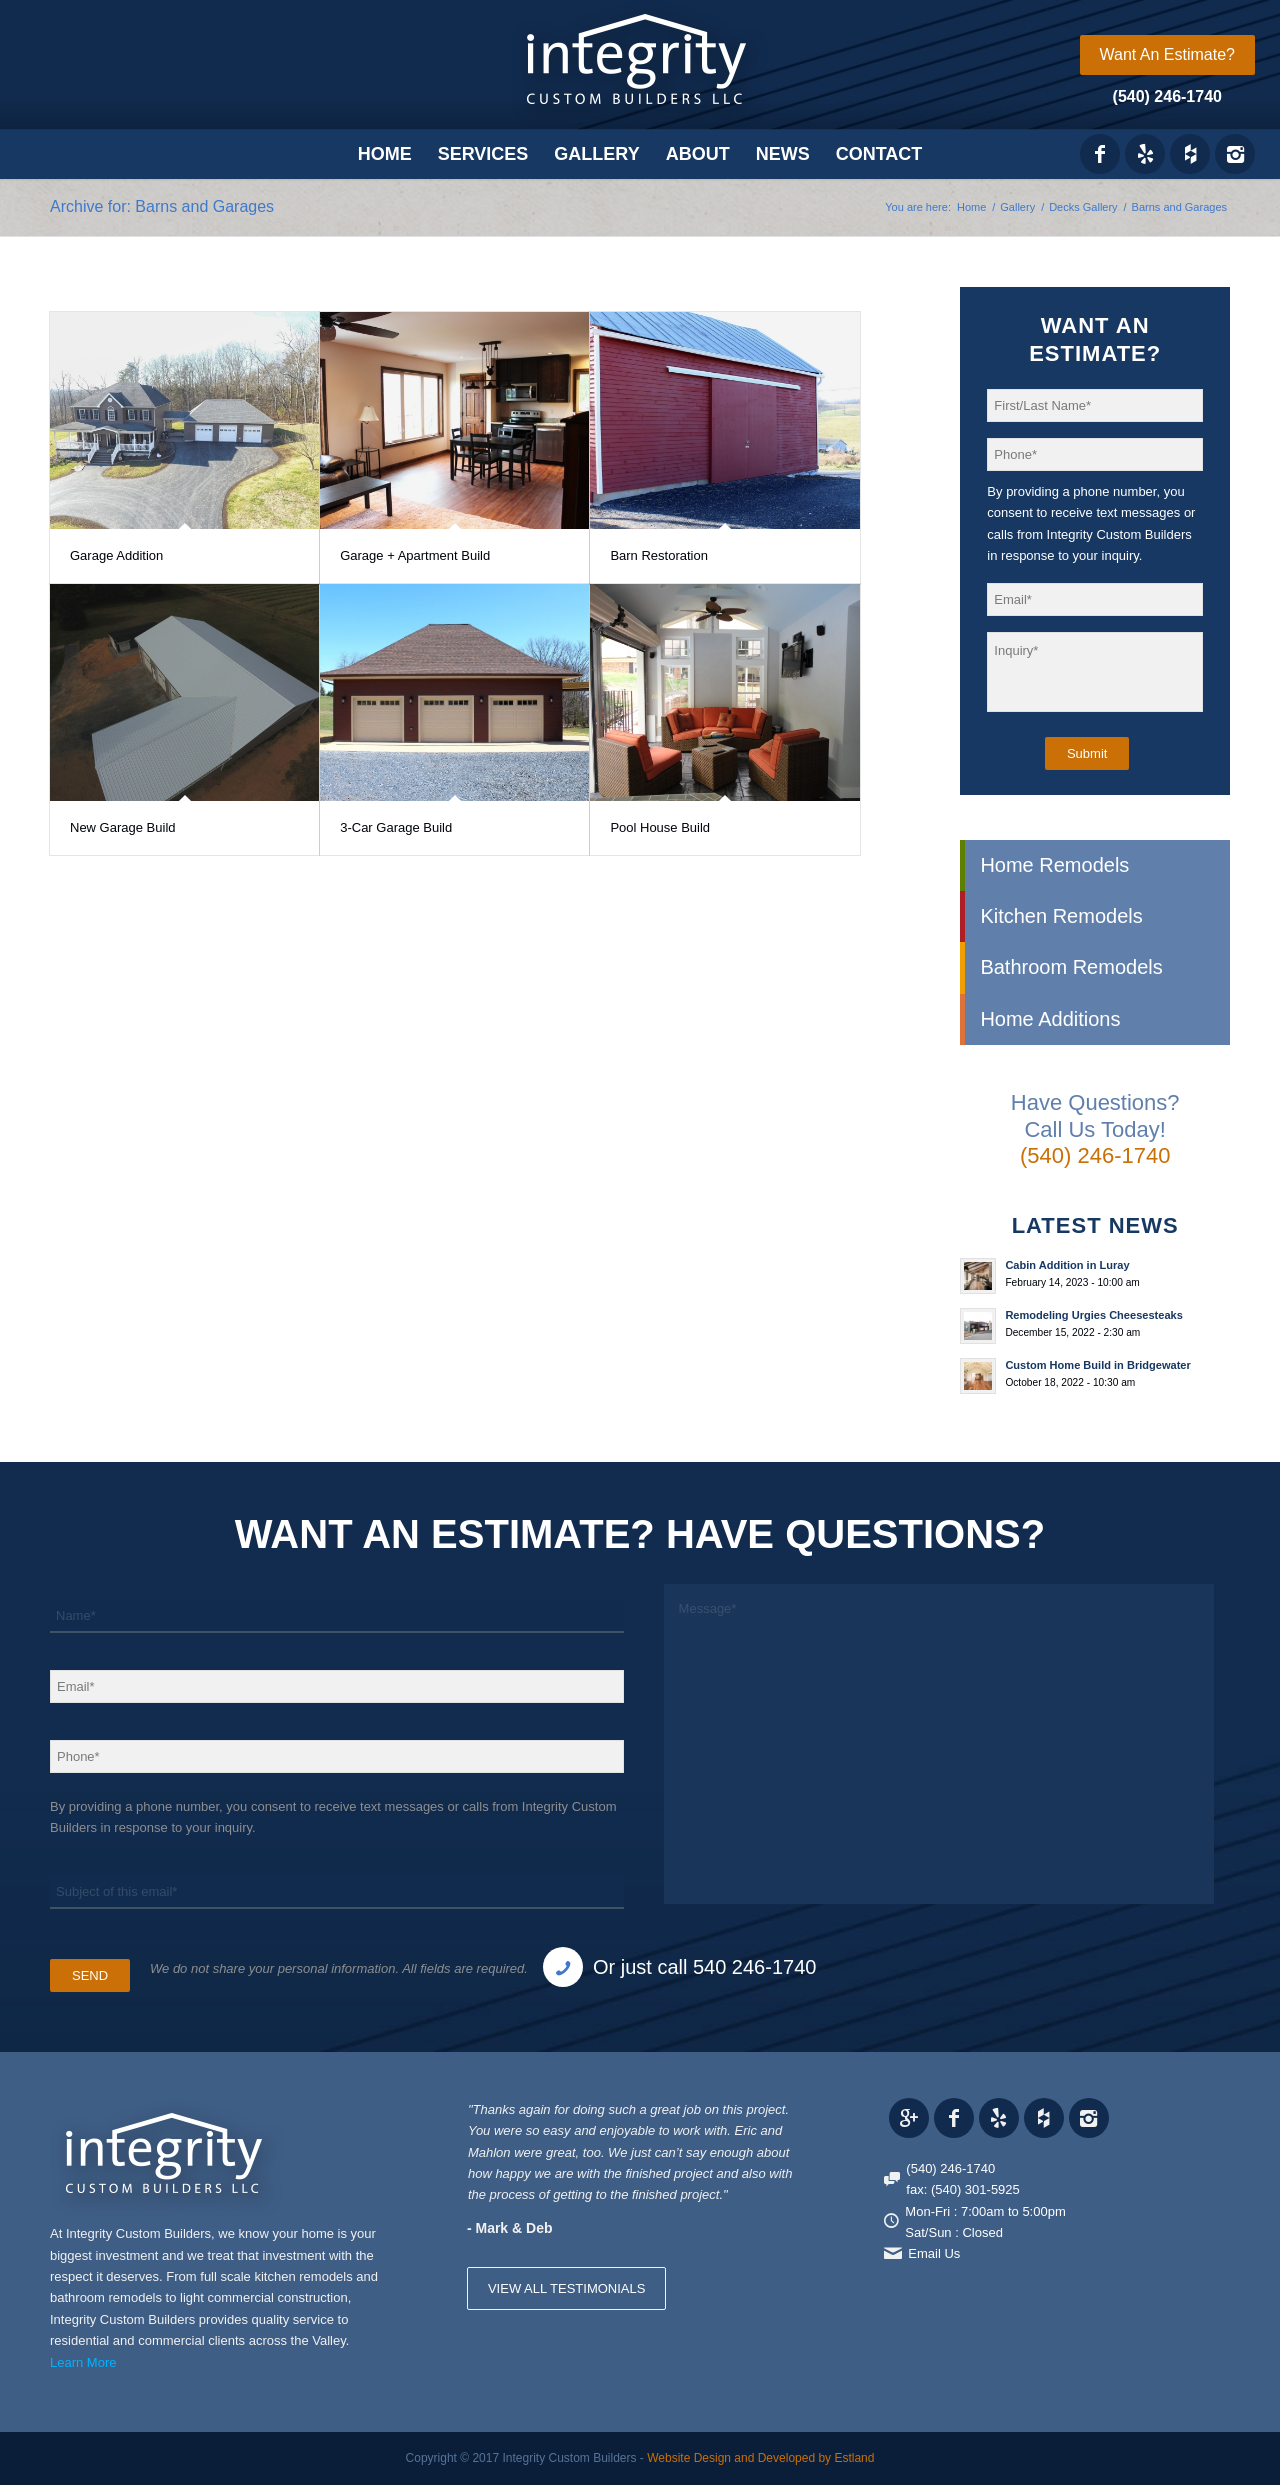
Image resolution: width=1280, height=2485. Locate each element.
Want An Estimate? (1167, 54)
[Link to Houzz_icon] (1190, 154)
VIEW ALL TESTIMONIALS (567, 2288)
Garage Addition (116, 555)
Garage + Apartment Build (415, 555)
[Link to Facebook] (1100, 154)
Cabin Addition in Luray (1067, 1265)
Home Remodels (1054, 865)
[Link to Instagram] (1235, 154)
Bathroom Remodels (1071, 967)
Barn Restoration (659, 555)
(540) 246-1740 (1167, 96)
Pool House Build (660, 827)
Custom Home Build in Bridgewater (1097, 1365)
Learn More (83, 2362)
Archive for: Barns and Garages (162, 206)
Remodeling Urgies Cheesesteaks (1093, 1315)
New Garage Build (123, 827)
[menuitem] (1167, 55)
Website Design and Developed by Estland (760, 2458)
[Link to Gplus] (909, 2118)
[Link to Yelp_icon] (1145, 154)
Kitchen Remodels (1061, 916)
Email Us (934, 2253)
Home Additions (1050, 1019)
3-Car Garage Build (396, 827)
